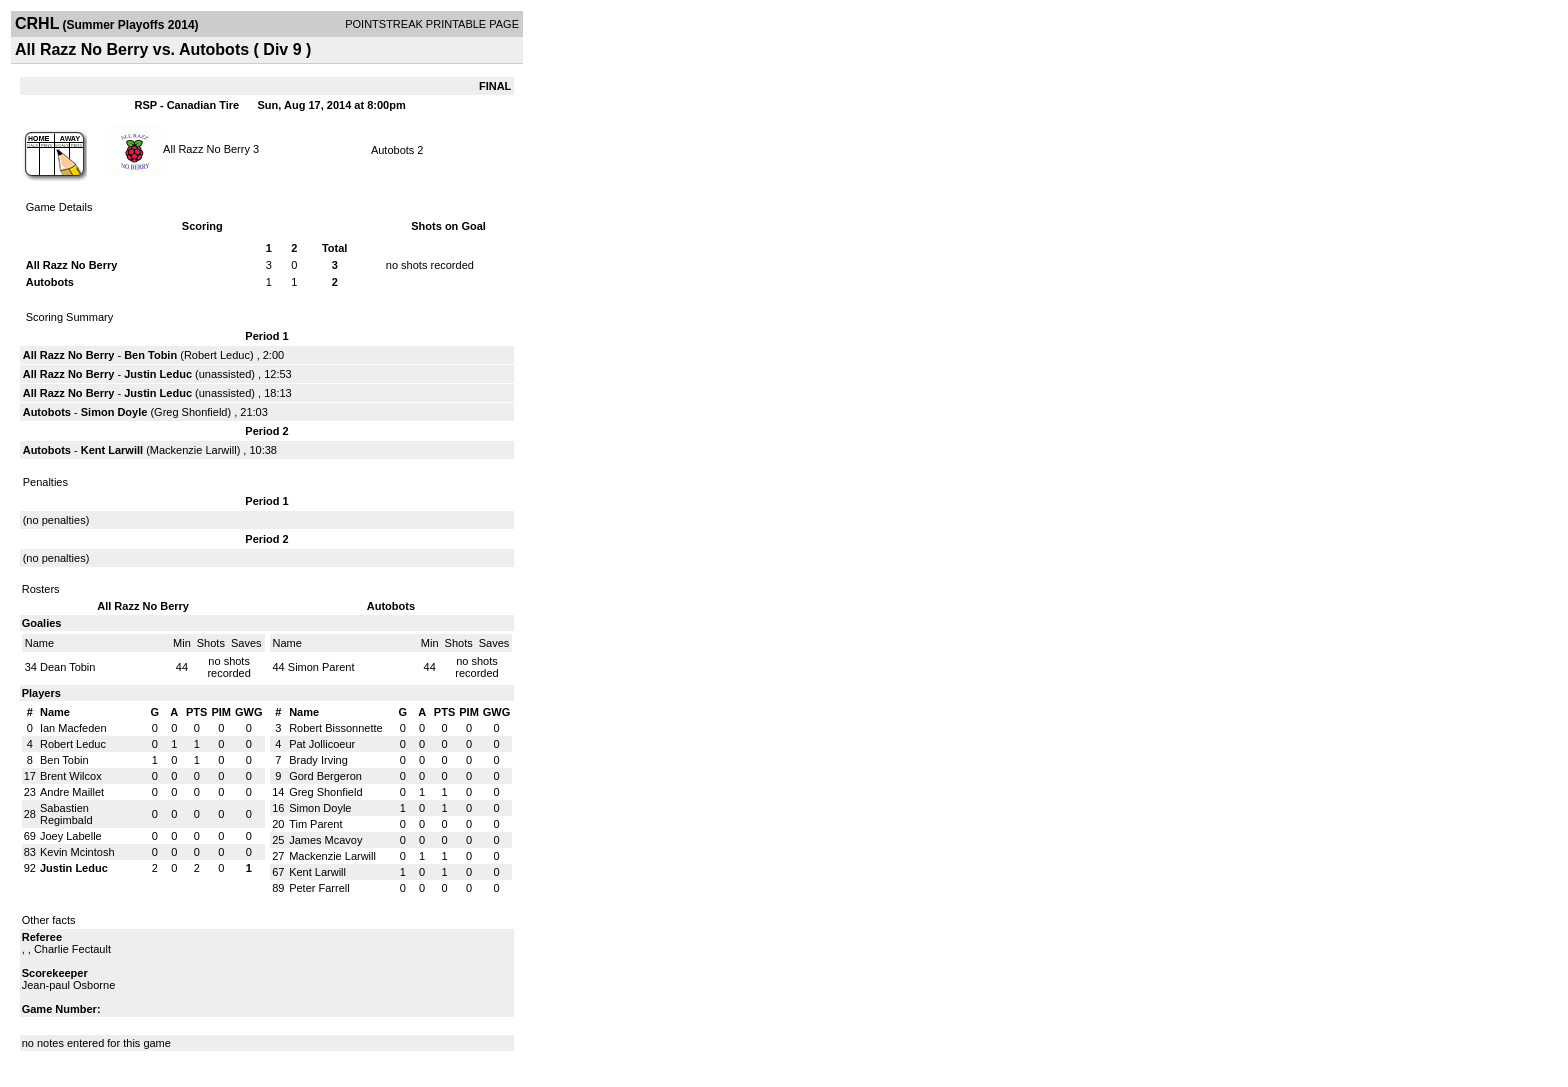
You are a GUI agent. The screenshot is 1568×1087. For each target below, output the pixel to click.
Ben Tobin (150, 355)
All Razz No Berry (206, 148)
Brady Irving (318, 760)
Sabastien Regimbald (66, 814)
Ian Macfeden (73, 728)
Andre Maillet (72, 792)
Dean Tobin (67, 667)
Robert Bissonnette (336, 728)
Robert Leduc (217, 355)
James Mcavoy (325, 840)
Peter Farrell (319, 888)
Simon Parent (321, 667)
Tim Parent (315, 824)
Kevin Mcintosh (77, 852)
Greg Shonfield (190, 412)
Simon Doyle (114, 412)
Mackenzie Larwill (193, 450)
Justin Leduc (158, 374)
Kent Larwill (112, 450)
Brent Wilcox (71, 776)
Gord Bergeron (325, 776)
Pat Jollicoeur (322, 744)
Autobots (392, 150)
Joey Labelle (71, 836)
